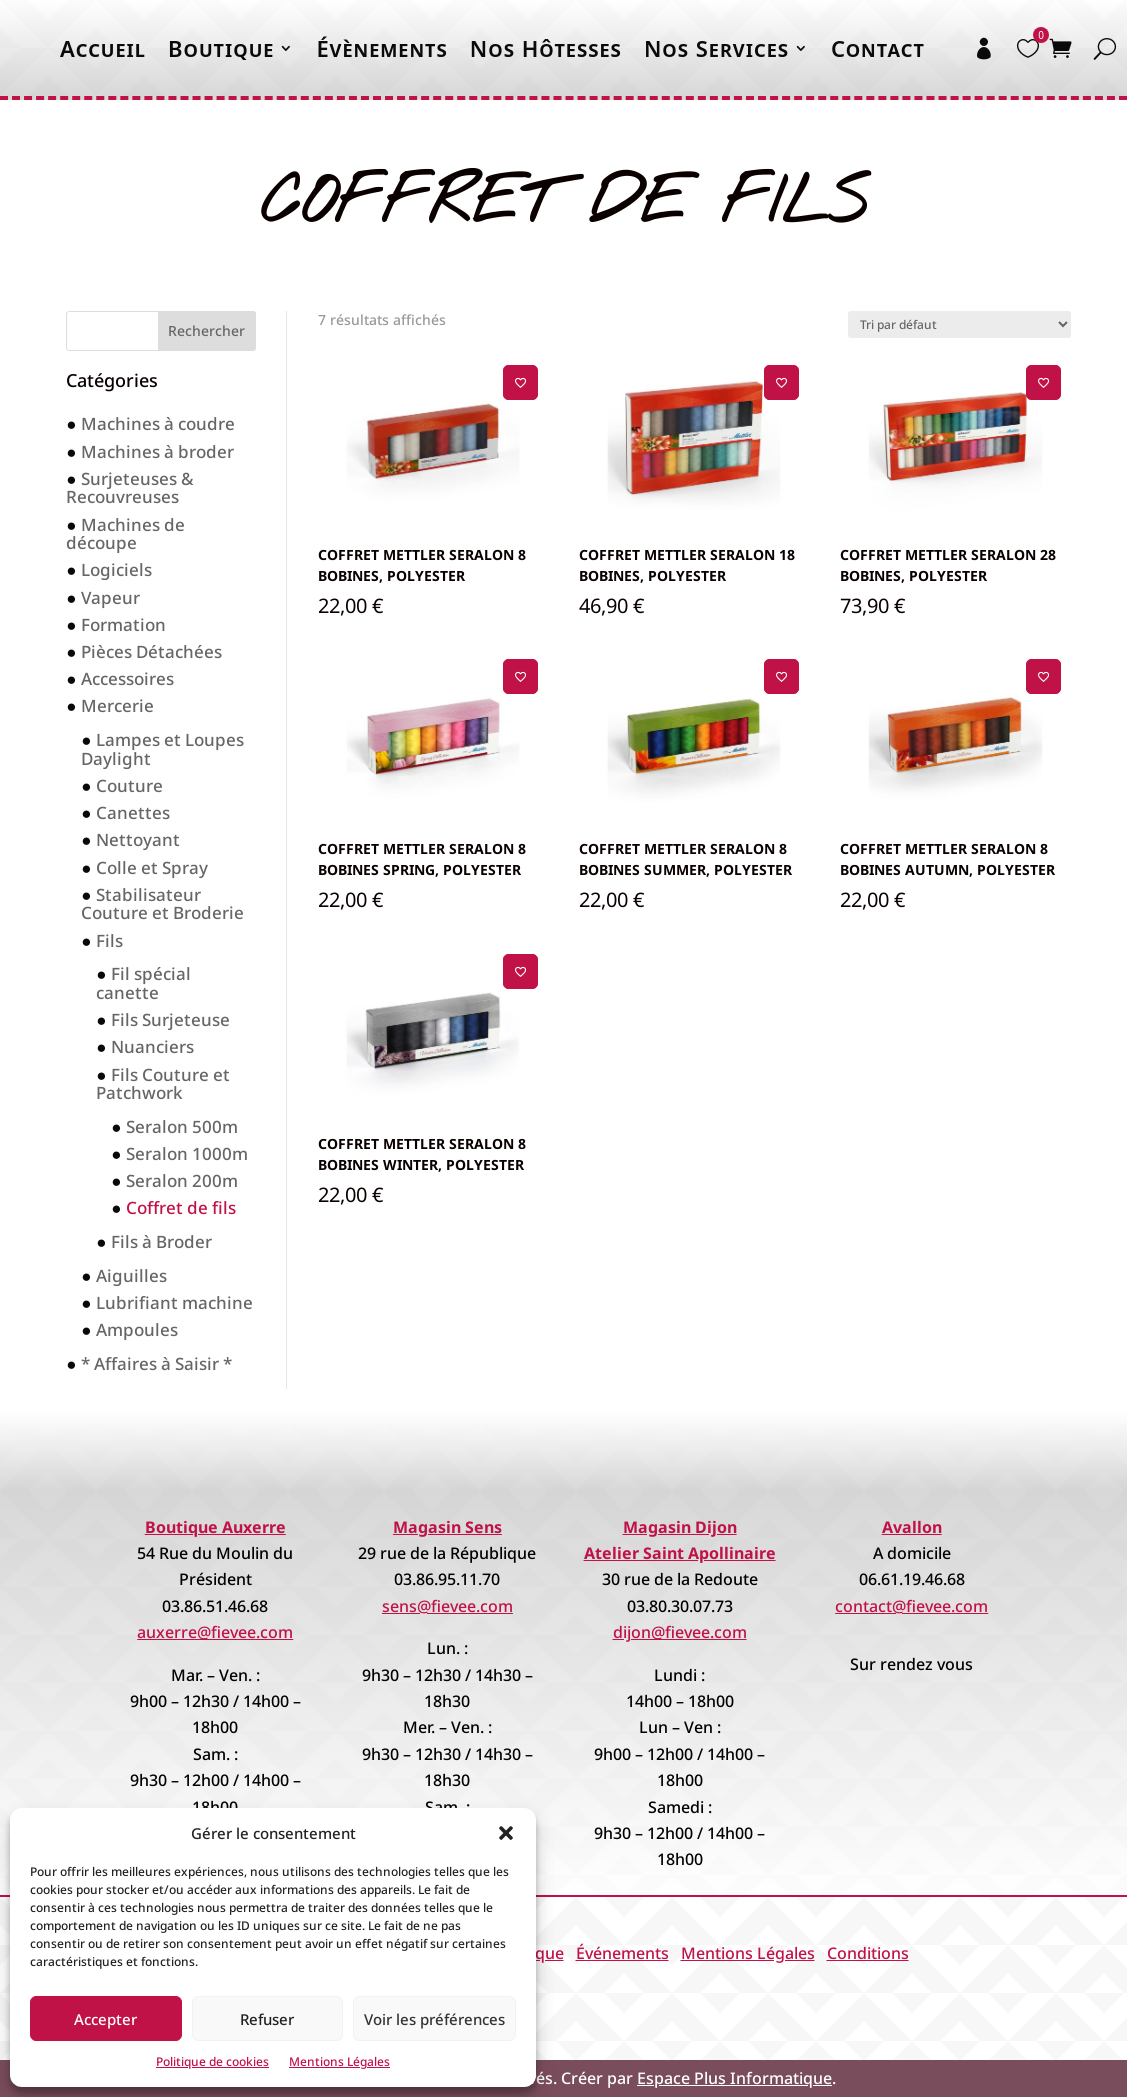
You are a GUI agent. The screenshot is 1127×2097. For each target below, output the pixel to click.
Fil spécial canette (143, 983)
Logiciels (116, 569)
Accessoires (127, 678)
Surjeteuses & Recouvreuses (129, 488)
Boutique (221, 48)
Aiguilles (131, 1275)
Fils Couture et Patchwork (162, 1084)
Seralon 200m (182, 1180)
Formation (123, 624)
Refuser (267, 2019)
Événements (622, 1953)
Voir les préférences (434, 2019)
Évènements (381, 48)
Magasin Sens (447, 1527)
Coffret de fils (181, 1207)
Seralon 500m (182, 1126)
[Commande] (959, 324)
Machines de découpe (125, 534)
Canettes (133, 812)
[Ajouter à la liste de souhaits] (520, 382)
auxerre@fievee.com (215, 1632)
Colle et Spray (152, 867)
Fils (109, 940)
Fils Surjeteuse (170, 1019)
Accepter (105, 2019)
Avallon (912, 1527)
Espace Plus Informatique (734, 2078)
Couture (129, 785)
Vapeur (110, 597)
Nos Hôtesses (546, 48)
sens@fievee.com (447, 1606)
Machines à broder (157, 451)
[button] (506, 1833)
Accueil (103, 48)
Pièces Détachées (151, 651)
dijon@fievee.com (680, 1632)
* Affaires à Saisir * (156, 1363)
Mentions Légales (339, 2061)
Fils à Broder (161, 1241)
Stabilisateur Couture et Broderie (162, 904)
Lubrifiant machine (174, 1302)
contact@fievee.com (911, 1606)
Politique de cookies (212, 2061)
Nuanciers (152, 1046)
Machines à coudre (158, 423)
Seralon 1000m (187, 1153)
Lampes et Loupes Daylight (162, 749)
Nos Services (716, 48)
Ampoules (137, 1329)
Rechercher (206, 330)
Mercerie (117, 705)
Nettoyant (138, 839)
